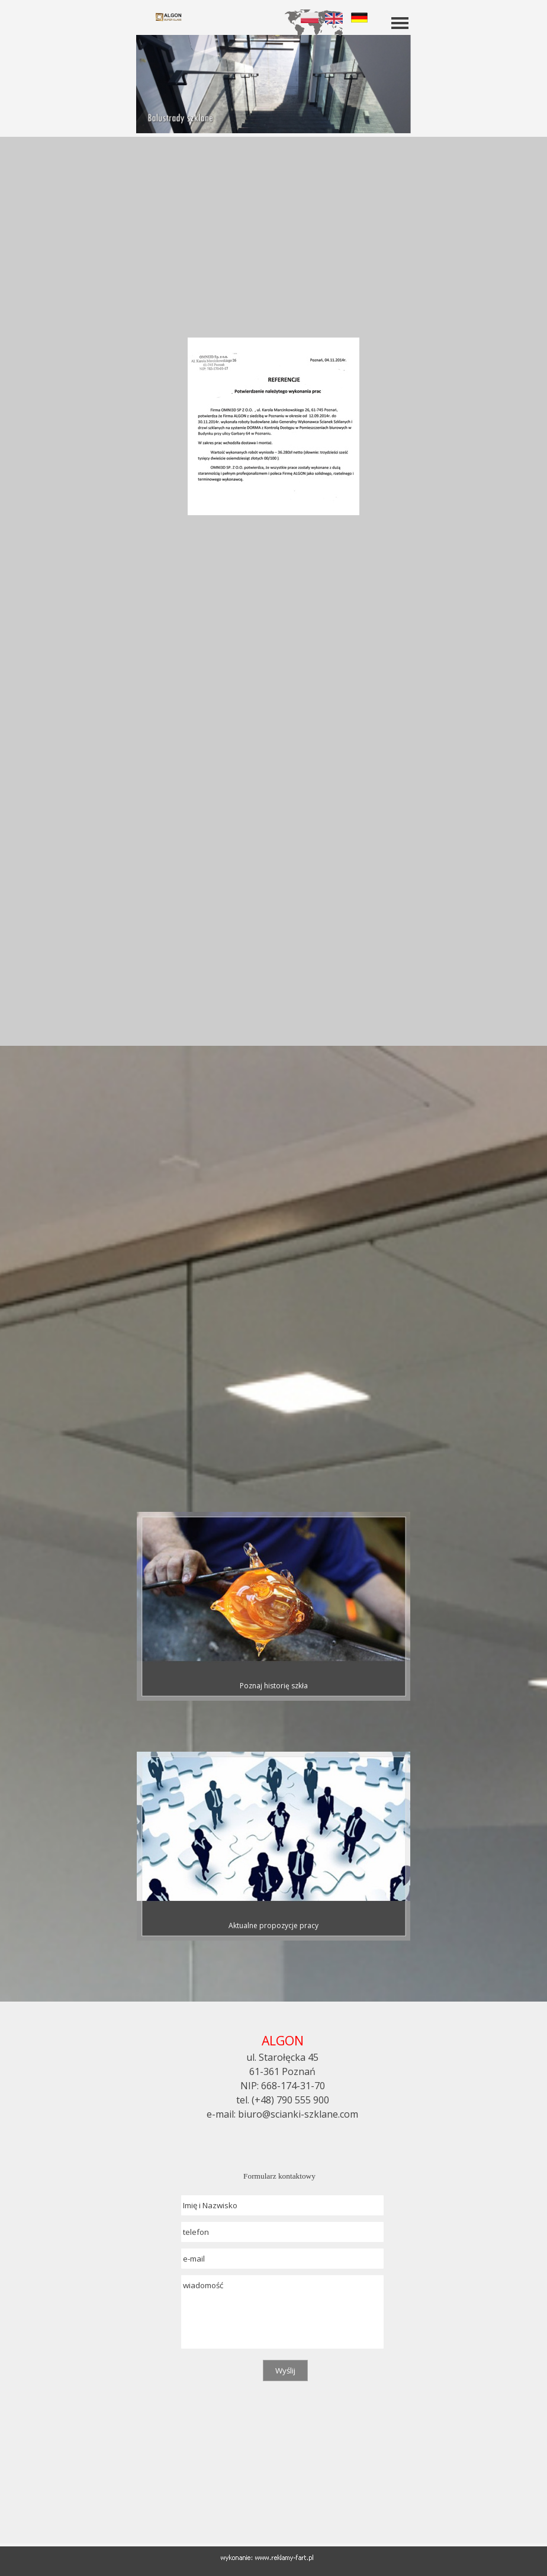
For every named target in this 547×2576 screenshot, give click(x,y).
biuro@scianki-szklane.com (298, 2114)
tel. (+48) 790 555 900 (282, 2099)
